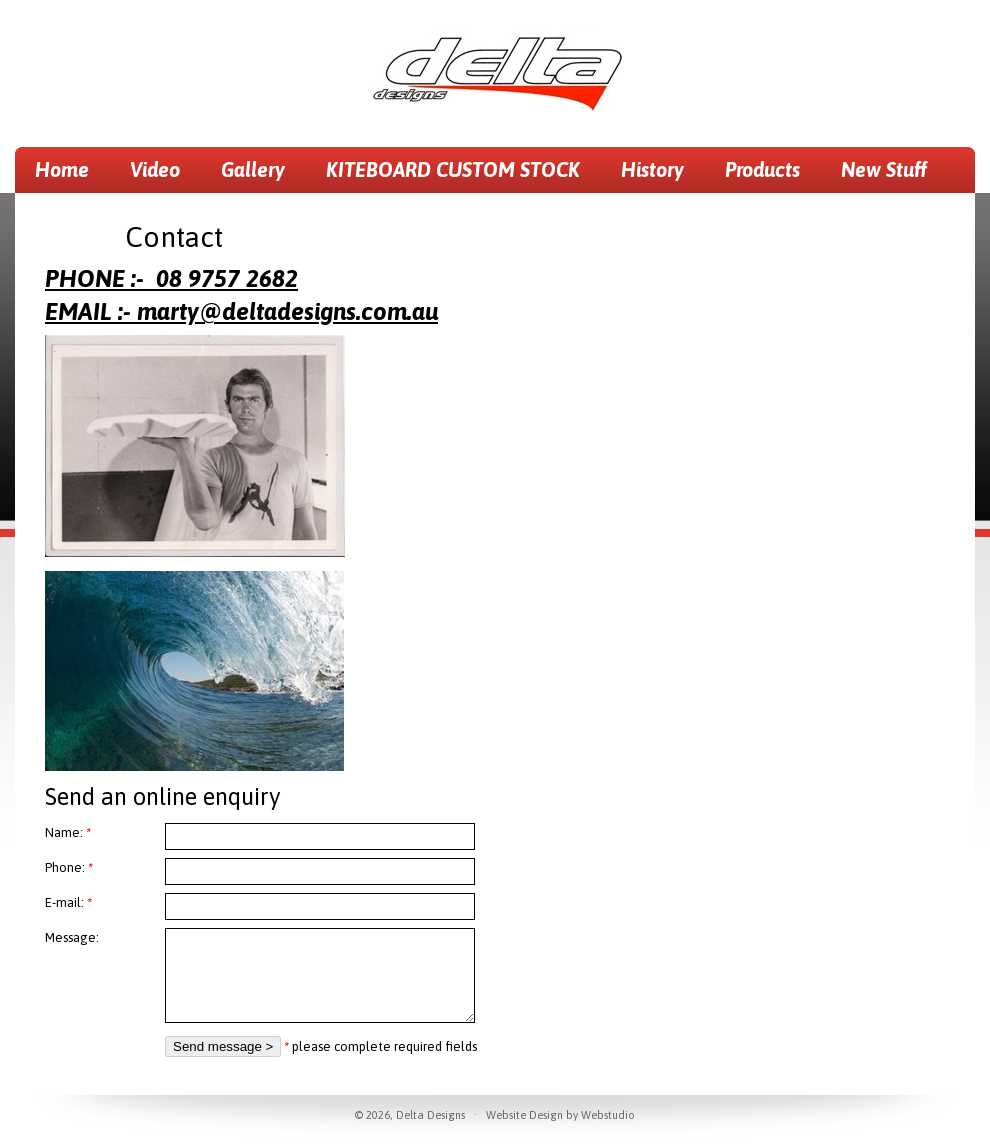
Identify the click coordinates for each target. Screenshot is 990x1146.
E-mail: (68, 902)
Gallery (253, 169)
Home (62, 169)
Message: (72, 937)
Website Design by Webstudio (560, 1115)
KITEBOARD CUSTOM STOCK (453, 169)
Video (155, 169)
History (652, 169)
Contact (69, 215)
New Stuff (884, 169)
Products (762, 169)
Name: (68, 832)
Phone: (69, 867)
